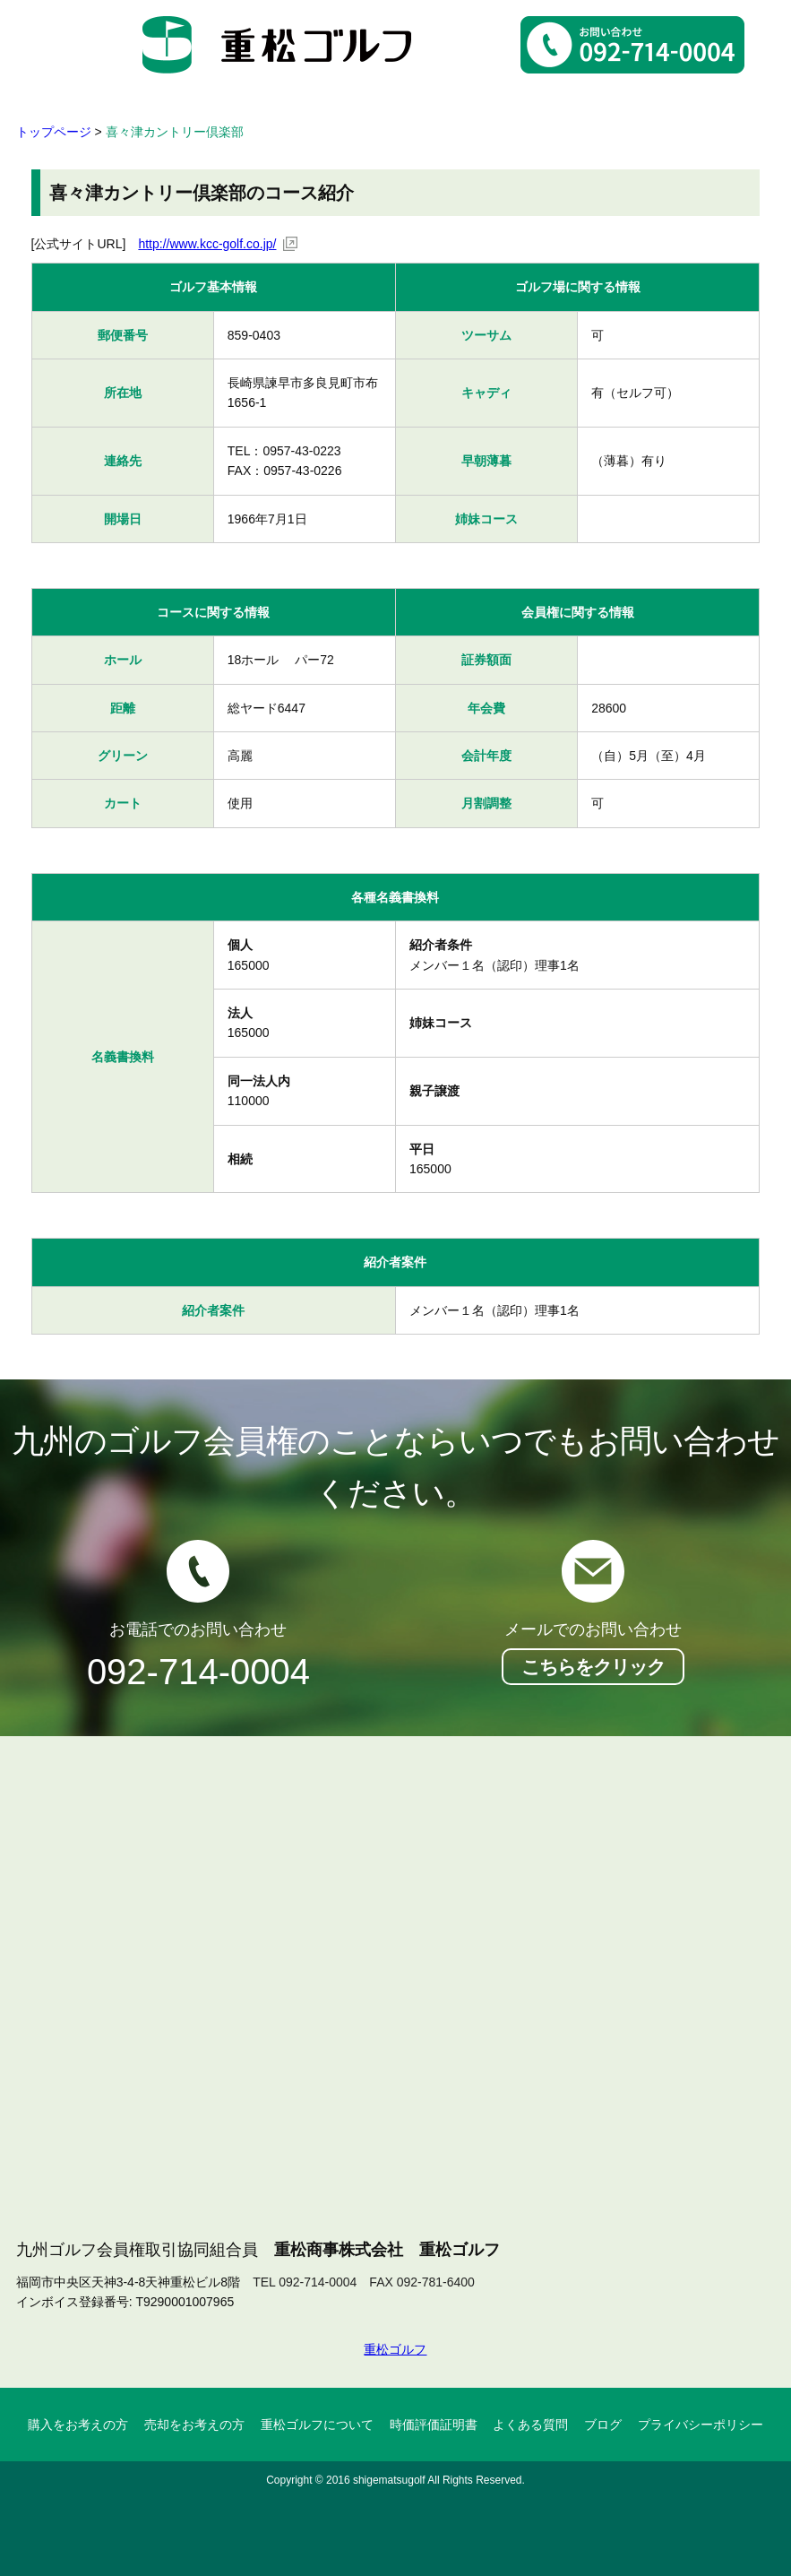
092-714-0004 (198, 1671)
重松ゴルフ (395, 2349)
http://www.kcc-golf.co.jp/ (207, 244)
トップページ (53, 132)
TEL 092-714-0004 (305, 2282)
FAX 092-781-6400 (422, 2282)
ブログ (603, 2424)
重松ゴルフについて (317, 2424)
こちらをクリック (593, 1666)
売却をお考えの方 (194, 2424)
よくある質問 (530, 2424)
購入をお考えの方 (78, 2424)
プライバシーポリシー (700, 2424)
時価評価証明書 (433, 2424)
